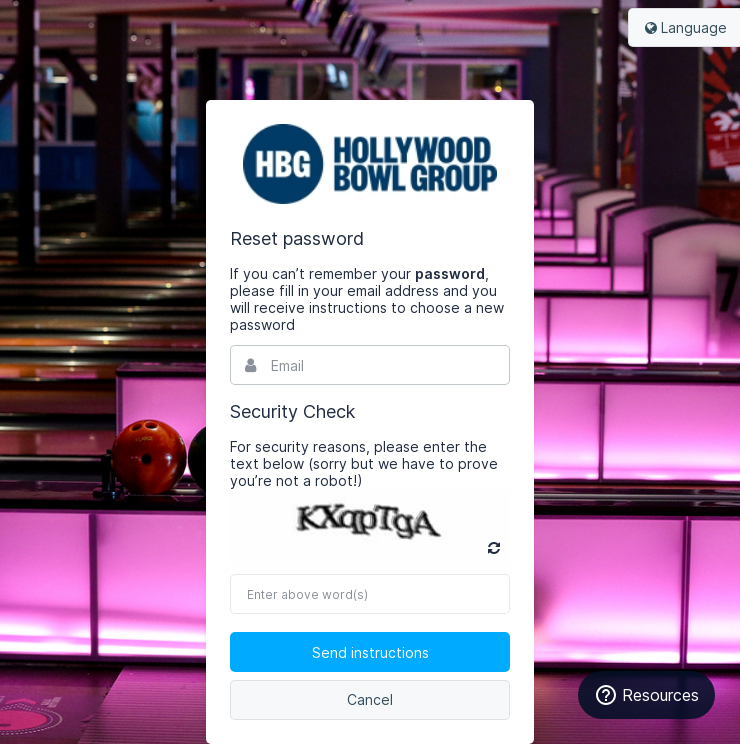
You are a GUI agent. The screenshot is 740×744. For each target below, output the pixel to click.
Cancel (370, 699)
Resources (646, 695)
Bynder (370, 164)
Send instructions (370, 652)
